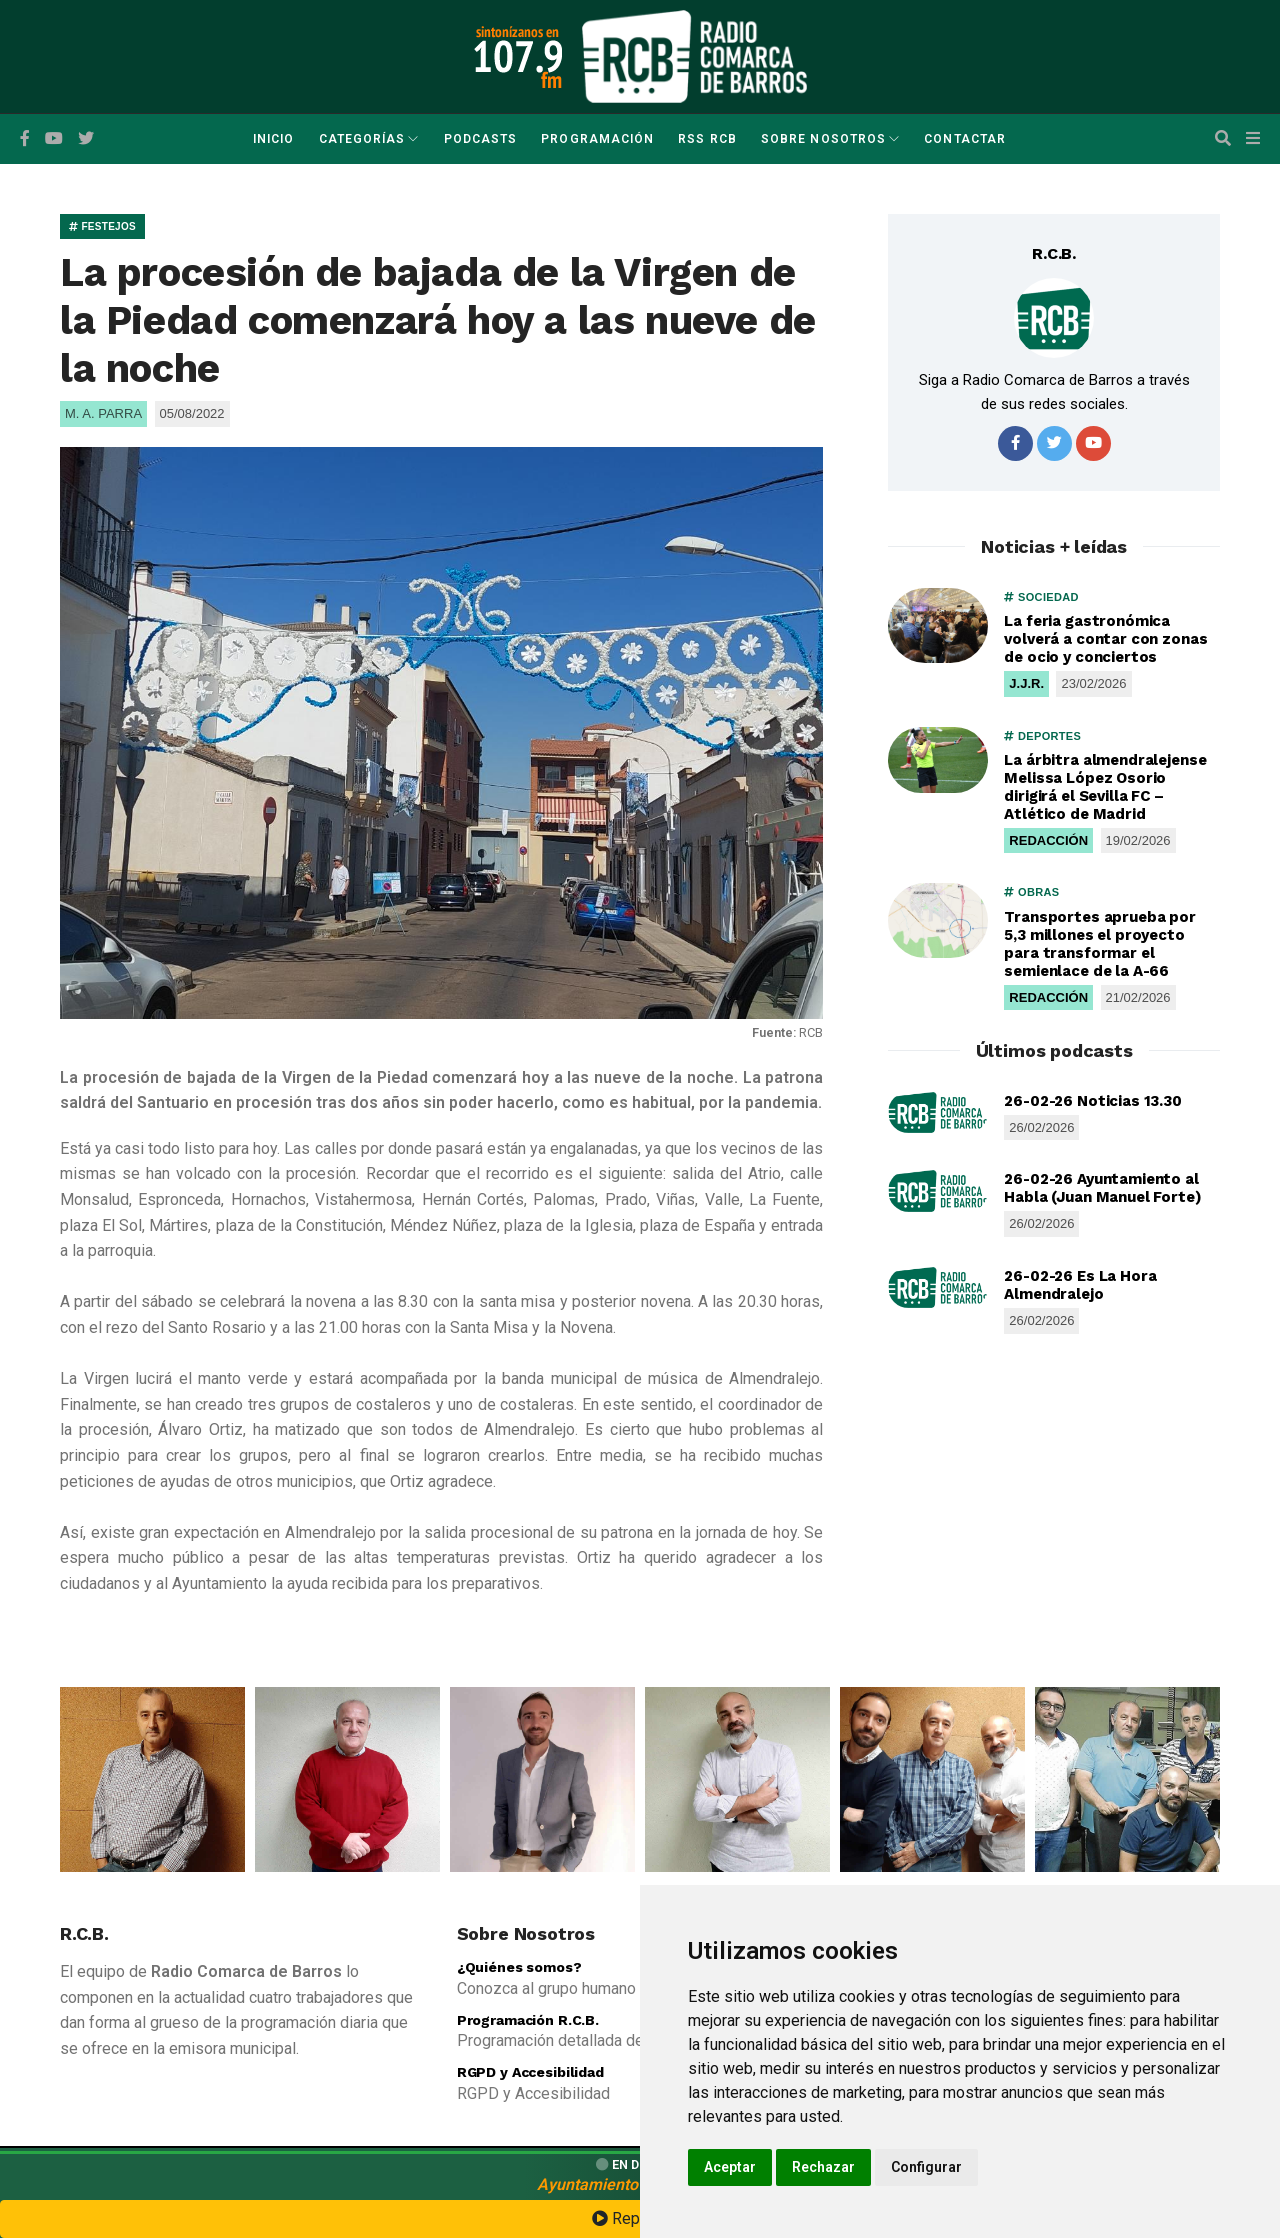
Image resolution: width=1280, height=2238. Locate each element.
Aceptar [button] (730, 2167)
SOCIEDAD (1041, 597)
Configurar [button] (926, 2167)
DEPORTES (1042, 736)
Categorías (362, 139)
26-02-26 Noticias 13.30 (1093, 1101)
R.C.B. (1054, 253)
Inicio (273, 139)
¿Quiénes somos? (519, 1967)
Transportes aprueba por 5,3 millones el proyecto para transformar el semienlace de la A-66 (1100, 944)
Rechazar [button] (823, 2167)
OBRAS (1031, 892)
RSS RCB (707, 139)
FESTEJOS (102, 226)
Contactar (965, 139)
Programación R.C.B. (528, 2020)
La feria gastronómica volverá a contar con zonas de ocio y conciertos (1105, 639)
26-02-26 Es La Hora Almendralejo (1080, 1285)
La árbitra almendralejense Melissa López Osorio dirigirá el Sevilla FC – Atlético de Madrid (1105, 787)
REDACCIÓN (1048, 840)
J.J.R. (1026, 683)
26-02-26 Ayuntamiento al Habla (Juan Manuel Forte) (1102, 1188)
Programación (597, 139)
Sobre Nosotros (823, 139)
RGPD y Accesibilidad (530, 2072)
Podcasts (481, 139)
